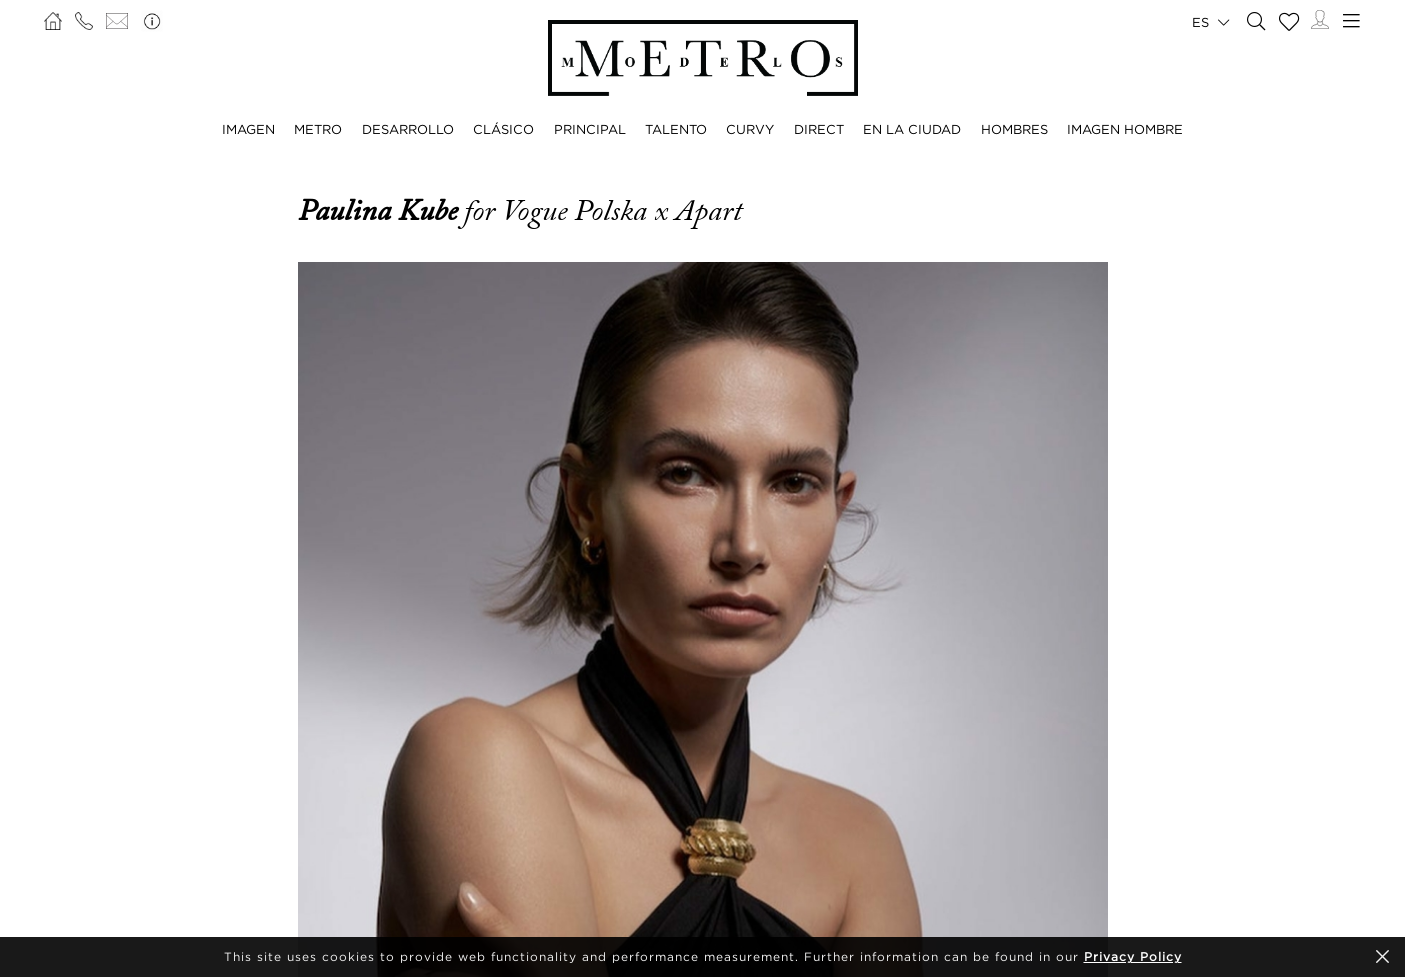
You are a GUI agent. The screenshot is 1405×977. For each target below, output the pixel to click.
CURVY (750, 129)
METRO (318, 129)
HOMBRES (1014, 129)
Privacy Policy (1133, 956)
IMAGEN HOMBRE (1125, 129)
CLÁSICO (503, 129)
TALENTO (676, 129)
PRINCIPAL (590, 129)
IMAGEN (248, 129)
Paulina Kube (381, 211)
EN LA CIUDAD (912, 129)
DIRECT (819, 129)
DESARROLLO (408, 129)
